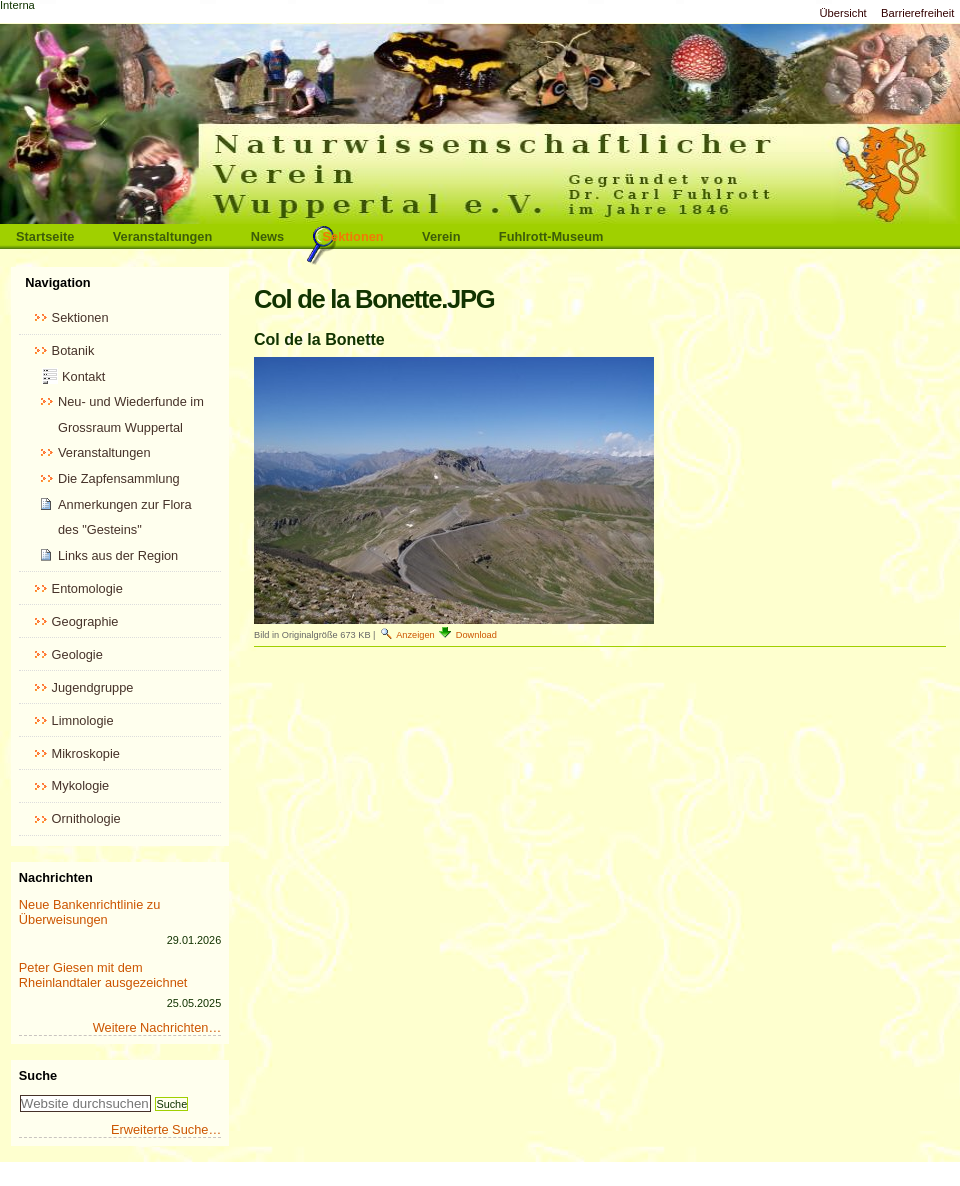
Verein (441, 236)
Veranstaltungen (163, 236)
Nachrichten (56, 877)
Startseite (45, 236)
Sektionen (353, 236)
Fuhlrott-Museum (551, 236)
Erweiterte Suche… (166, 1129)
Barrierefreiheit (917, 13)
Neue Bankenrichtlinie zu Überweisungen (90, 912)
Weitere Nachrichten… (157, 1027)
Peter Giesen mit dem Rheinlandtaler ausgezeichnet (103, 975)
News (267, 236)
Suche (38, 1075)
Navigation (57, 282)
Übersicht (842, 13)
